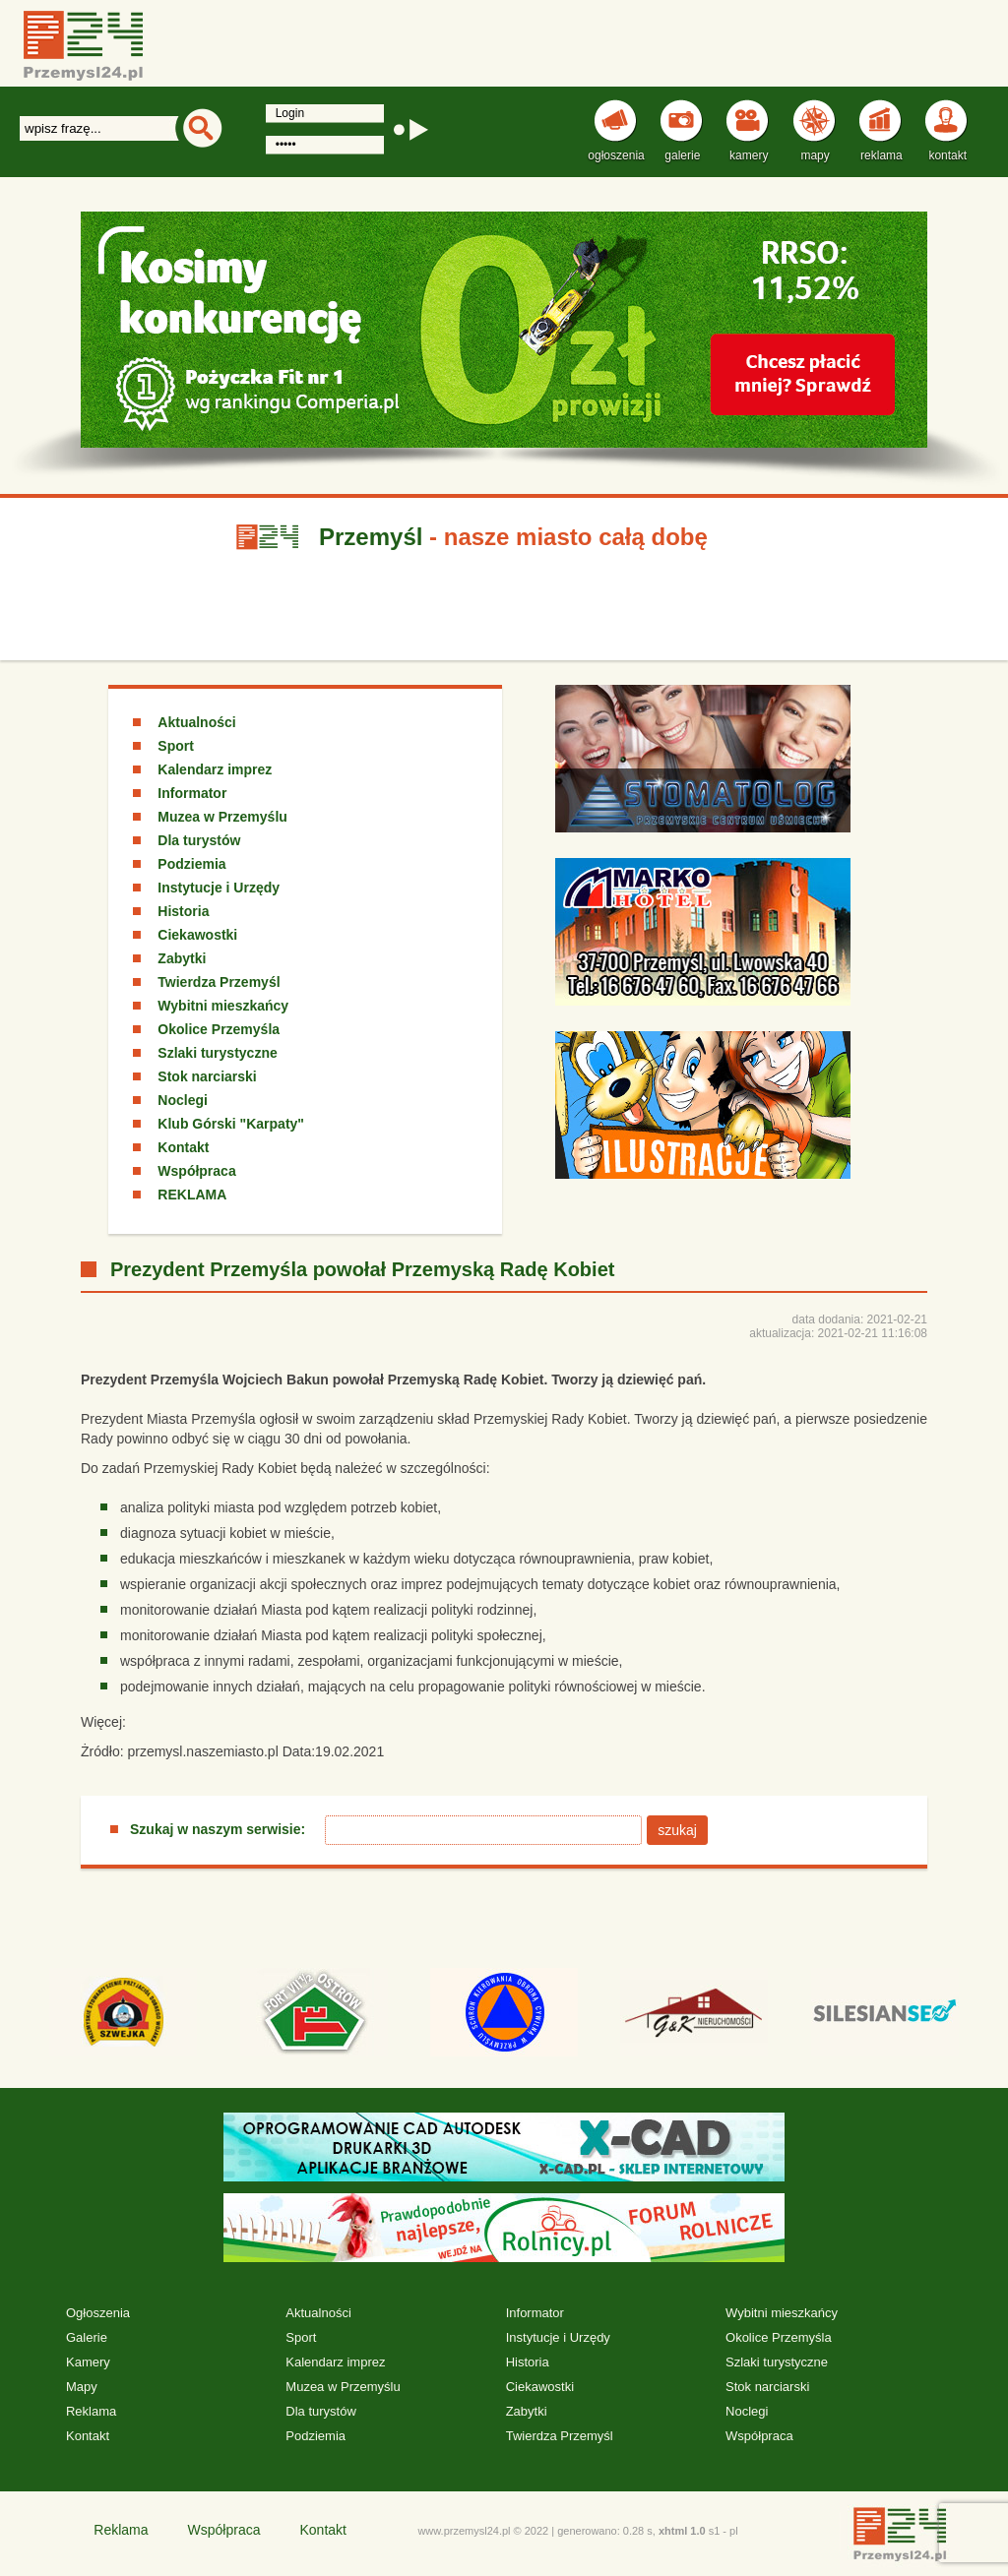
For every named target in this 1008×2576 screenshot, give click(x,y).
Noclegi (183, 1100)
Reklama (91, 2411)
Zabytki (182, 958)
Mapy (81, 2386)
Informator (192, 793)
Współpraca (196, 1171)
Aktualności (196, 722)
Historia (183, 911)
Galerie (86, 2337)
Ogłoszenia (98, 2312)
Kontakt (183, 1147)
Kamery (88, 2362)
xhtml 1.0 (682, 2531)
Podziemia (191, 864)
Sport (176, 746)
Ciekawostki (197, 935)
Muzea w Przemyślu (222, 817)
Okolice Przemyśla (219, 1029)
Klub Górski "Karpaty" (231, 1124)
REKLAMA (192, 1194)
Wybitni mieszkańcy (223, 1005)
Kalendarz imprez (215, 769)
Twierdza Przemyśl (219, 982)
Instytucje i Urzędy (219, 887)
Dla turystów (199, 840)
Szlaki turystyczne (217, 1053)
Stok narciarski (207, 1076)
